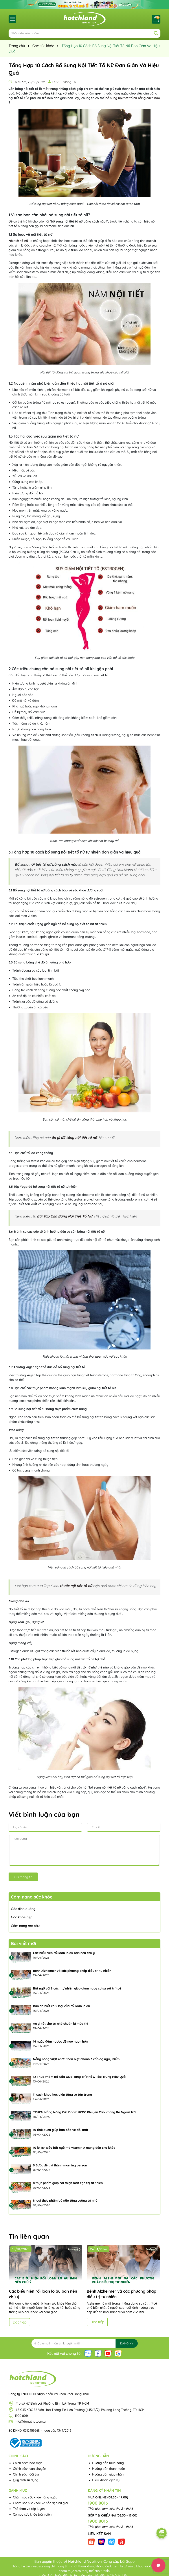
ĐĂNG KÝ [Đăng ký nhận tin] (126, 2343)
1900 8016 (22, 2416)
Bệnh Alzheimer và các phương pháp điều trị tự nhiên (72, 1971)
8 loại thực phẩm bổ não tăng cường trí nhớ (65, 2201)
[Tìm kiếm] (156, 33)
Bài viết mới (23, 1943)
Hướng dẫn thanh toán (108, 2469)
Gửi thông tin (23, 1877)
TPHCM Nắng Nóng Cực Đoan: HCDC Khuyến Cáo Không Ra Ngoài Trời (84, 2112)
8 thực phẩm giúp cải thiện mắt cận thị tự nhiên (68, 2183)
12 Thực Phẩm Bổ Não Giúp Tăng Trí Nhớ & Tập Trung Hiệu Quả (79, 2077)
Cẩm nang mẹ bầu (25, 1926)
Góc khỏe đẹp (21, 1917)
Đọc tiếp (19, 2322)
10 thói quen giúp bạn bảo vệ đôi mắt (60, 2130)
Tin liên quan (29, 2236)
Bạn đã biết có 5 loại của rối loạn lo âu (61, 2006)
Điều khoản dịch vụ (105, 2480)
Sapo (130, 2561)
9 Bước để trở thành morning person (60, 2165)
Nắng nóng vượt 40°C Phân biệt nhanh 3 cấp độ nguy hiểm (76, 2059)
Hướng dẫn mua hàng (108, 2463)
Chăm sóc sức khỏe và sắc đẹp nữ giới (40, 2503)
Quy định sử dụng (25, 2480)
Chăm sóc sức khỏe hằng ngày (35, 2497)
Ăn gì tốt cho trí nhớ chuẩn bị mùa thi (60, 2024)
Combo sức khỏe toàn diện (32, 2515)
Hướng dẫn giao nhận (108, 2474)
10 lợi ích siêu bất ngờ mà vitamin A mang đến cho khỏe (74, 2148)
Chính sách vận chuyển (29, 2469)
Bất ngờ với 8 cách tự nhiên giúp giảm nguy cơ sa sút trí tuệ (77, 1988)
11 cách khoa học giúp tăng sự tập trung (62, 2095)
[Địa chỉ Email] (84, 2343)
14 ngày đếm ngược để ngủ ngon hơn (60, 2041)
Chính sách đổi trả (26, 2474)
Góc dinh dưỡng (23, 1909)
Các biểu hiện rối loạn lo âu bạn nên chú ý (64, 1953)
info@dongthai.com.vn (31, 2422)
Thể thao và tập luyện (29, 2509)
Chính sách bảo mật (27, 2463)
